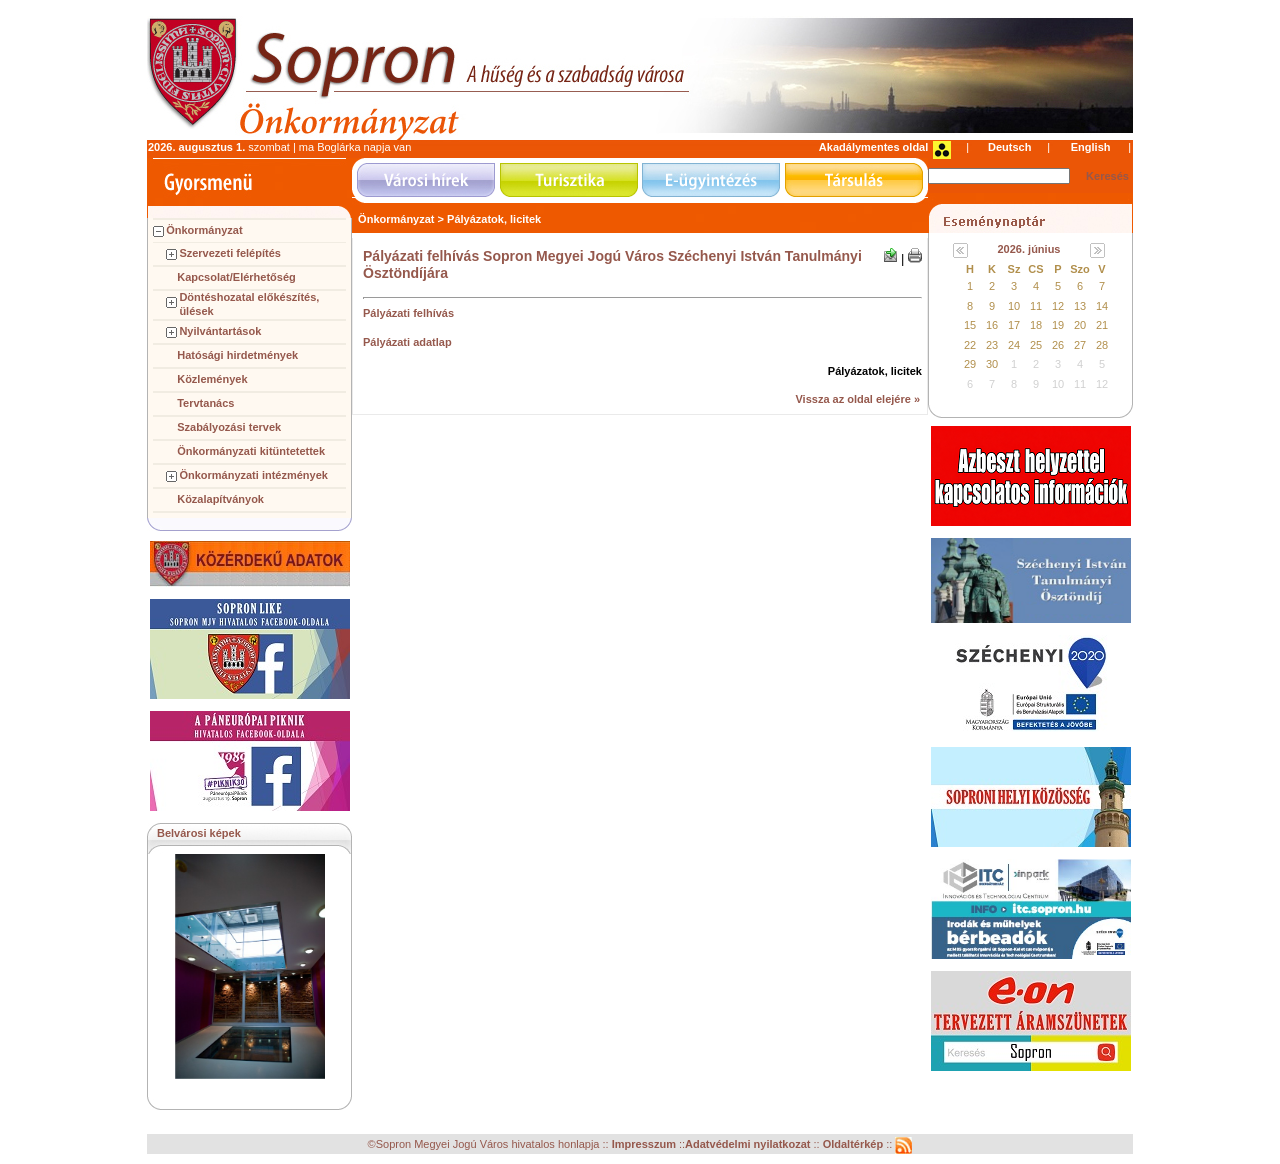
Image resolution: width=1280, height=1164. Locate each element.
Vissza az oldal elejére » (857, 399)
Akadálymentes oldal (873, 147)
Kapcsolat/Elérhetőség (236, 277)
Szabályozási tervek (229, 427)
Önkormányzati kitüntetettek (251, 451)
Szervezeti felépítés (230, 253)
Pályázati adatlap (407, 342)
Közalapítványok (220, 499)
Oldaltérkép (855, 1144)
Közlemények (212, 379)
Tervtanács (205, 403)
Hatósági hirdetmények (237, 355)
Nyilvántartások (220, 331)
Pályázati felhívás (408, 313)
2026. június (1029, 249)
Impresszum (645, 1144)
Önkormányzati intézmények (253, 475)
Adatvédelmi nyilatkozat (747, 1144)
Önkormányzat (204, 230)
